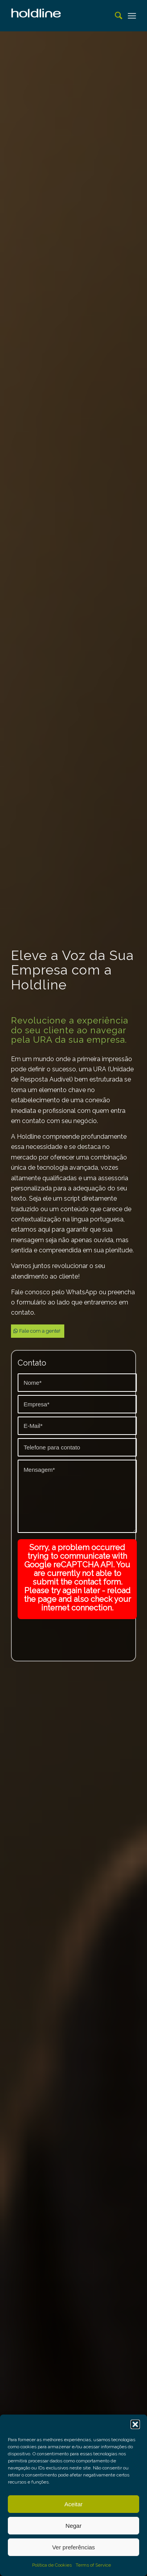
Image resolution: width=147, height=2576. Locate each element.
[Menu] (132, 15)
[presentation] (77, 1634)
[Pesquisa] (114, 15)
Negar (73, 2525)
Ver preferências (73, 2547)
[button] (135, 2424)
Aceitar (73, 2504)
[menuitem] (114, 15)
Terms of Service (93, 2565)
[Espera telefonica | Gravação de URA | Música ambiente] (61, 15)
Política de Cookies (52, 2565)
